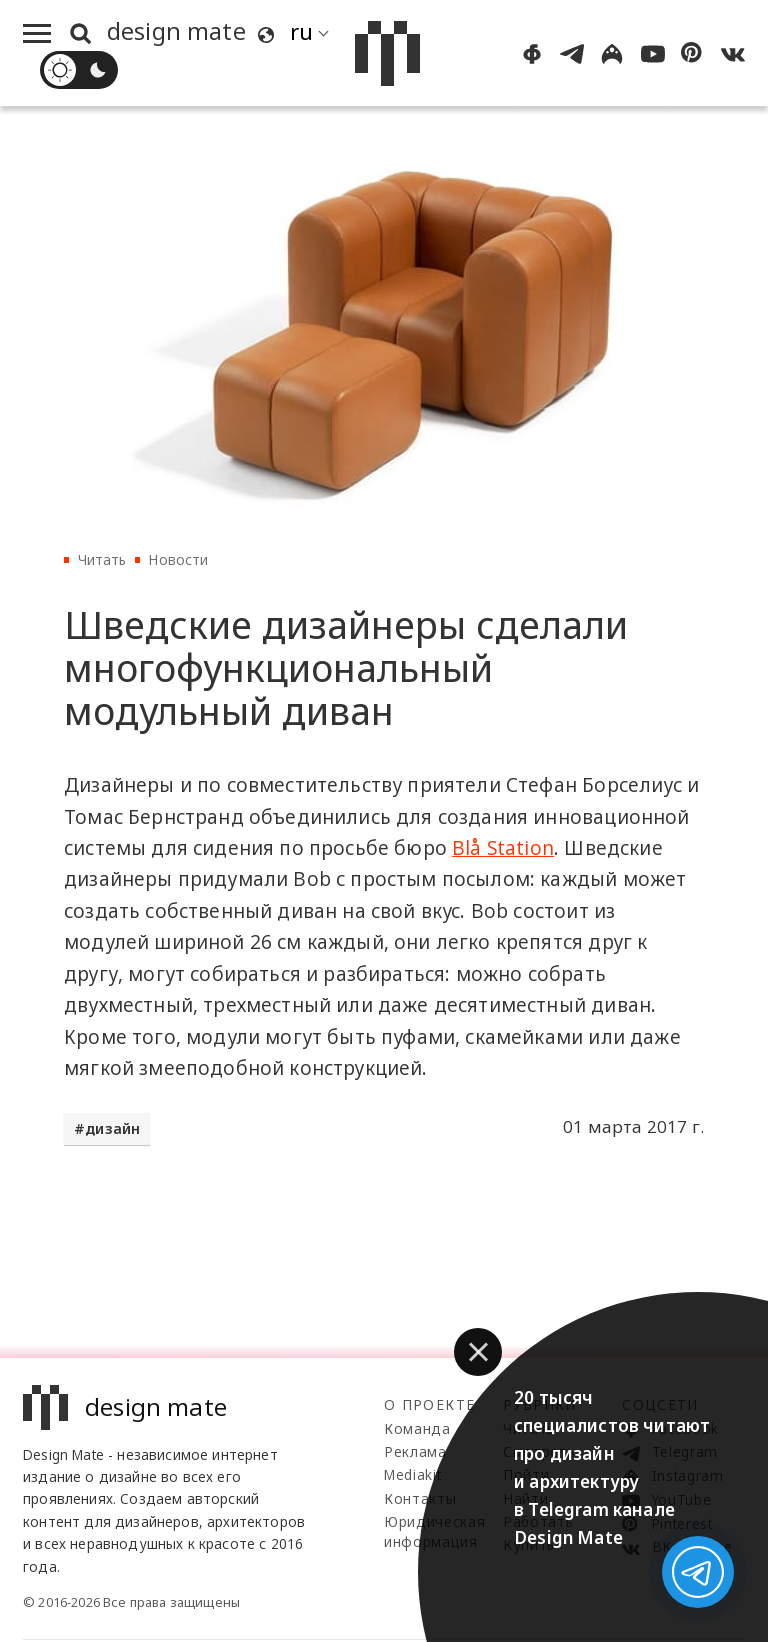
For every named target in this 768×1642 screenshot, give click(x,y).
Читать (102, 559)
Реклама (415, 1451)
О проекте (429, 1404)
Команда (417, 1428)
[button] (478, 1352)
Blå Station (503, 848)
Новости (178, 559)
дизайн (112, 1128)
